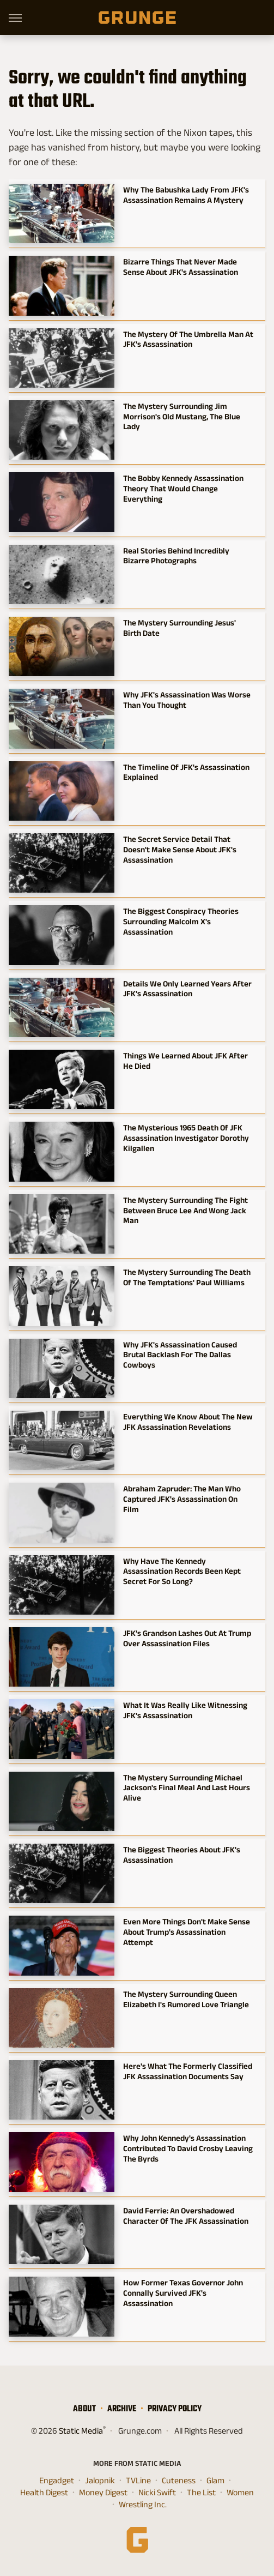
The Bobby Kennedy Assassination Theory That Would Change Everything (183, 488)
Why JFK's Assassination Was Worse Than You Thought (187, 699)
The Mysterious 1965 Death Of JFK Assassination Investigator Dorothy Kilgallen (186, 1138)
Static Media (81, 2430)
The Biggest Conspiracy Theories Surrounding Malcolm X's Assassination (181, 921)
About (84, 2408)
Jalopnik (100, 2480)
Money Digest (103, 2492)
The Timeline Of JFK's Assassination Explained (186, 772)
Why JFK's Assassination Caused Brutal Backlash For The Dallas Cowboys (180, 1355)
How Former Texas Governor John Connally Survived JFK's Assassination (183, 2293)
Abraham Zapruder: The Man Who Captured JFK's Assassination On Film (182, 1499)
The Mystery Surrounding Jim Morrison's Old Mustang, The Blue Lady (181, 416)
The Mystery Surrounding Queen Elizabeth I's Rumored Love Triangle (186, 1999)
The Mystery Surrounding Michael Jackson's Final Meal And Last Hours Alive (186, 1788)
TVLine (138, 2480)
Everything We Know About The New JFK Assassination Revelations (188, 1421)
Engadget (56, 2480)
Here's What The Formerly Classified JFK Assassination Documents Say (187, 2071)
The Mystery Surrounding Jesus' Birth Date (179, 627)
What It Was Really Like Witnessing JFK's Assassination (185, 1710)
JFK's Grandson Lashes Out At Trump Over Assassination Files (187, 1638)
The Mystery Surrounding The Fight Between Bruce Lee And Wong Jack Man (185, 1210)
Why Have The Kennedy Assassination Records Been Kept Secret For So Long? (182, 1571)
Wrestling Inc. (143, 2504)
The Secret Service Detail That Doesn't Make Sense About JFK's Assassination (179, 849)
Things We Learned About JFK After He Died (185, 1060)
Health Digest (44, 2492)
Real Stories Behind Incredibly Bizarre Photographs (176, 555)
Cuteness (179, 2480)
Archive (121, 2408)
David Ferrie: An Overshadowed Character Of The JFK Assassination (185, 2215)
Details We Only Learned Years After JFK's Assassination (187, 988)
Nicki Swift (157, 2492)
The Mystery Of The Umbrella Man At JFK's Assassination (188, 339)
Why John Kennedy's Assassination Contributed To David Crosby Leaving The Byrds (188, 2148)
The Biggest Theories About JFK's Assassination (181, 1854)
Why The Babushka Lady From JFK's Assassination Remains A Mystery (186, 194)
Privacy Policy (175, 2408)
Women (240, 2492)
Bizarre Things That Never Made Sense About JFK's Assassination (180, 266)
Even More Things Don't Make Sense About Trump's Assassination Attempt (186, 1932)
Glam (215, 2480)
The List (201, 2492)
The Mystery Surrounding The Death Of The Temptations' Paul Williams (187, 1277)
